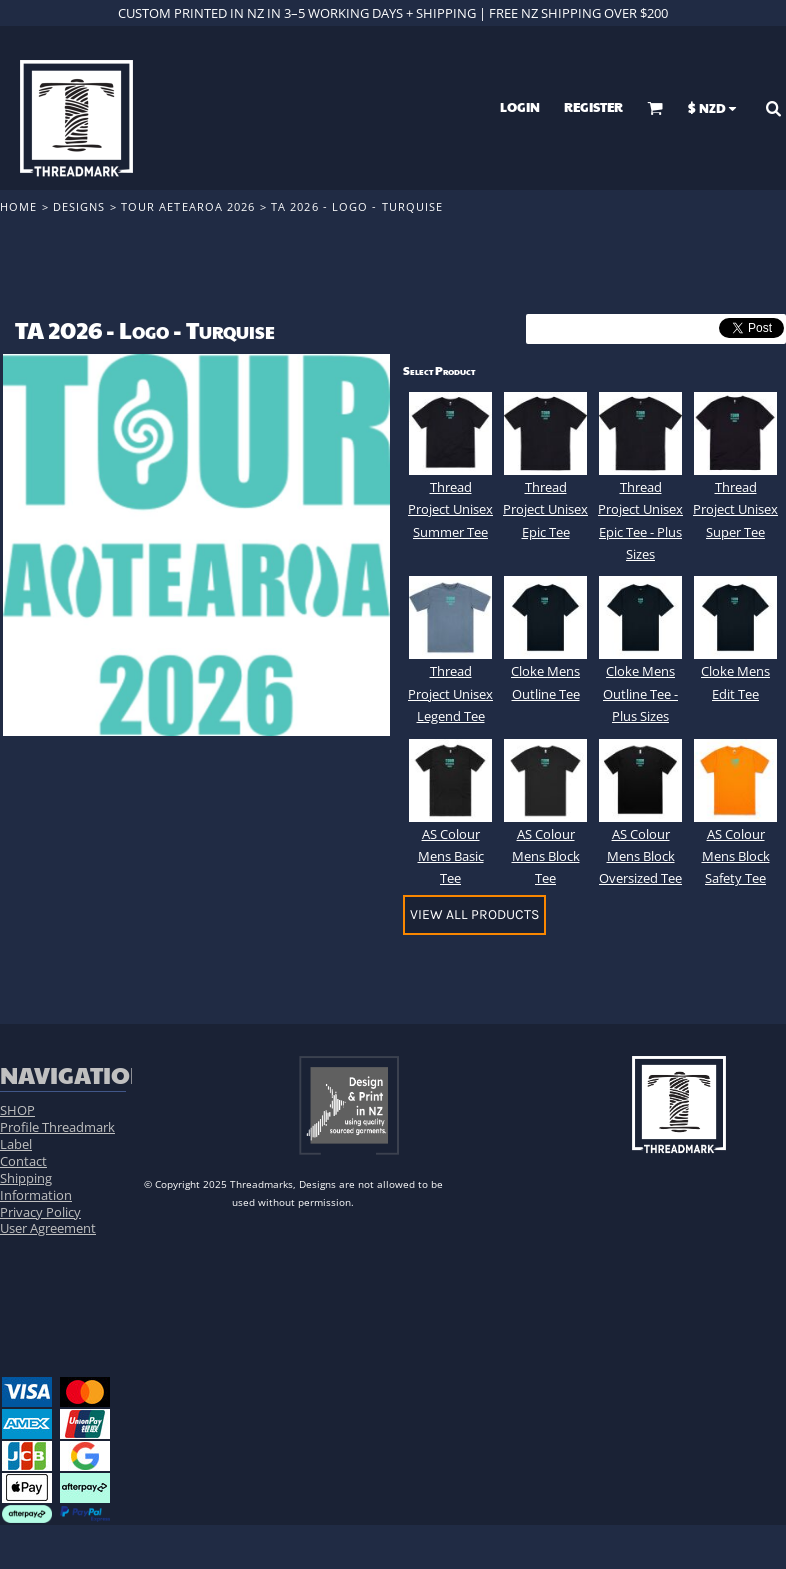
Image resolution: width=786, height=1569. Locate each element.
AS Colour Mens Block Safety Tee (736, 856)
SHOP (17, 1110)
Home (18, 206)
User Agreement (48, 1228)
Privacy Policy (40, 1212)
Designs (79, 206)
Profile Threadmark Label (57, 1135)
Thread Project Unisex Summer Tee (450, 509)
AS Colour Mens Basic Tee (451, 856)
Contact (23, 1161)
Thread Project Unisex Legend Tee (450, 693)
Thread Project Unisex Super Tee (735, 509)
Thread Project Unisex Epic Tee (545, 509)
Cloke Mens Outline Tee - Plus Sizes (640, 693)
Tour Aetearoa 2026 (188, 206)
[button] (655, 108)
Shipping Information (36, 1186)
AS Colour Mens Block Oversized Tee (640, 856)
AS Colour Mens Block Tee (546, 856)
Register (593, 107)
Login (520, 107)
